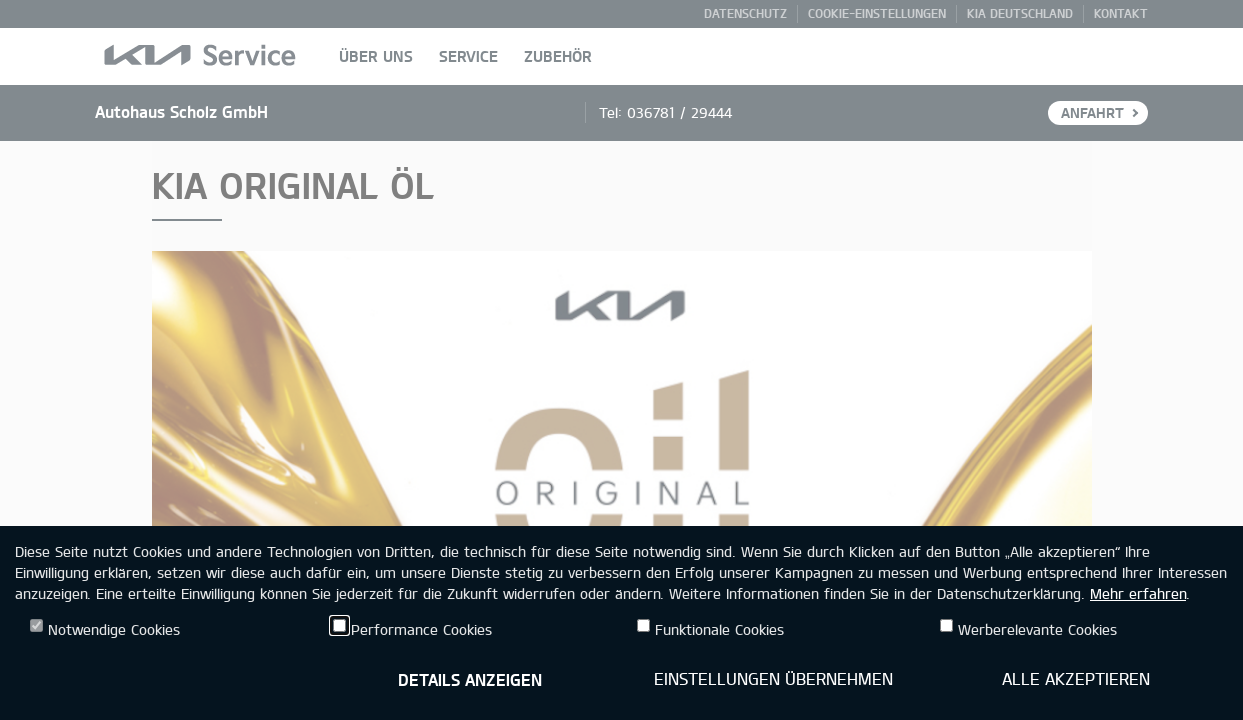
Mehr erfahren (1138, 593)
